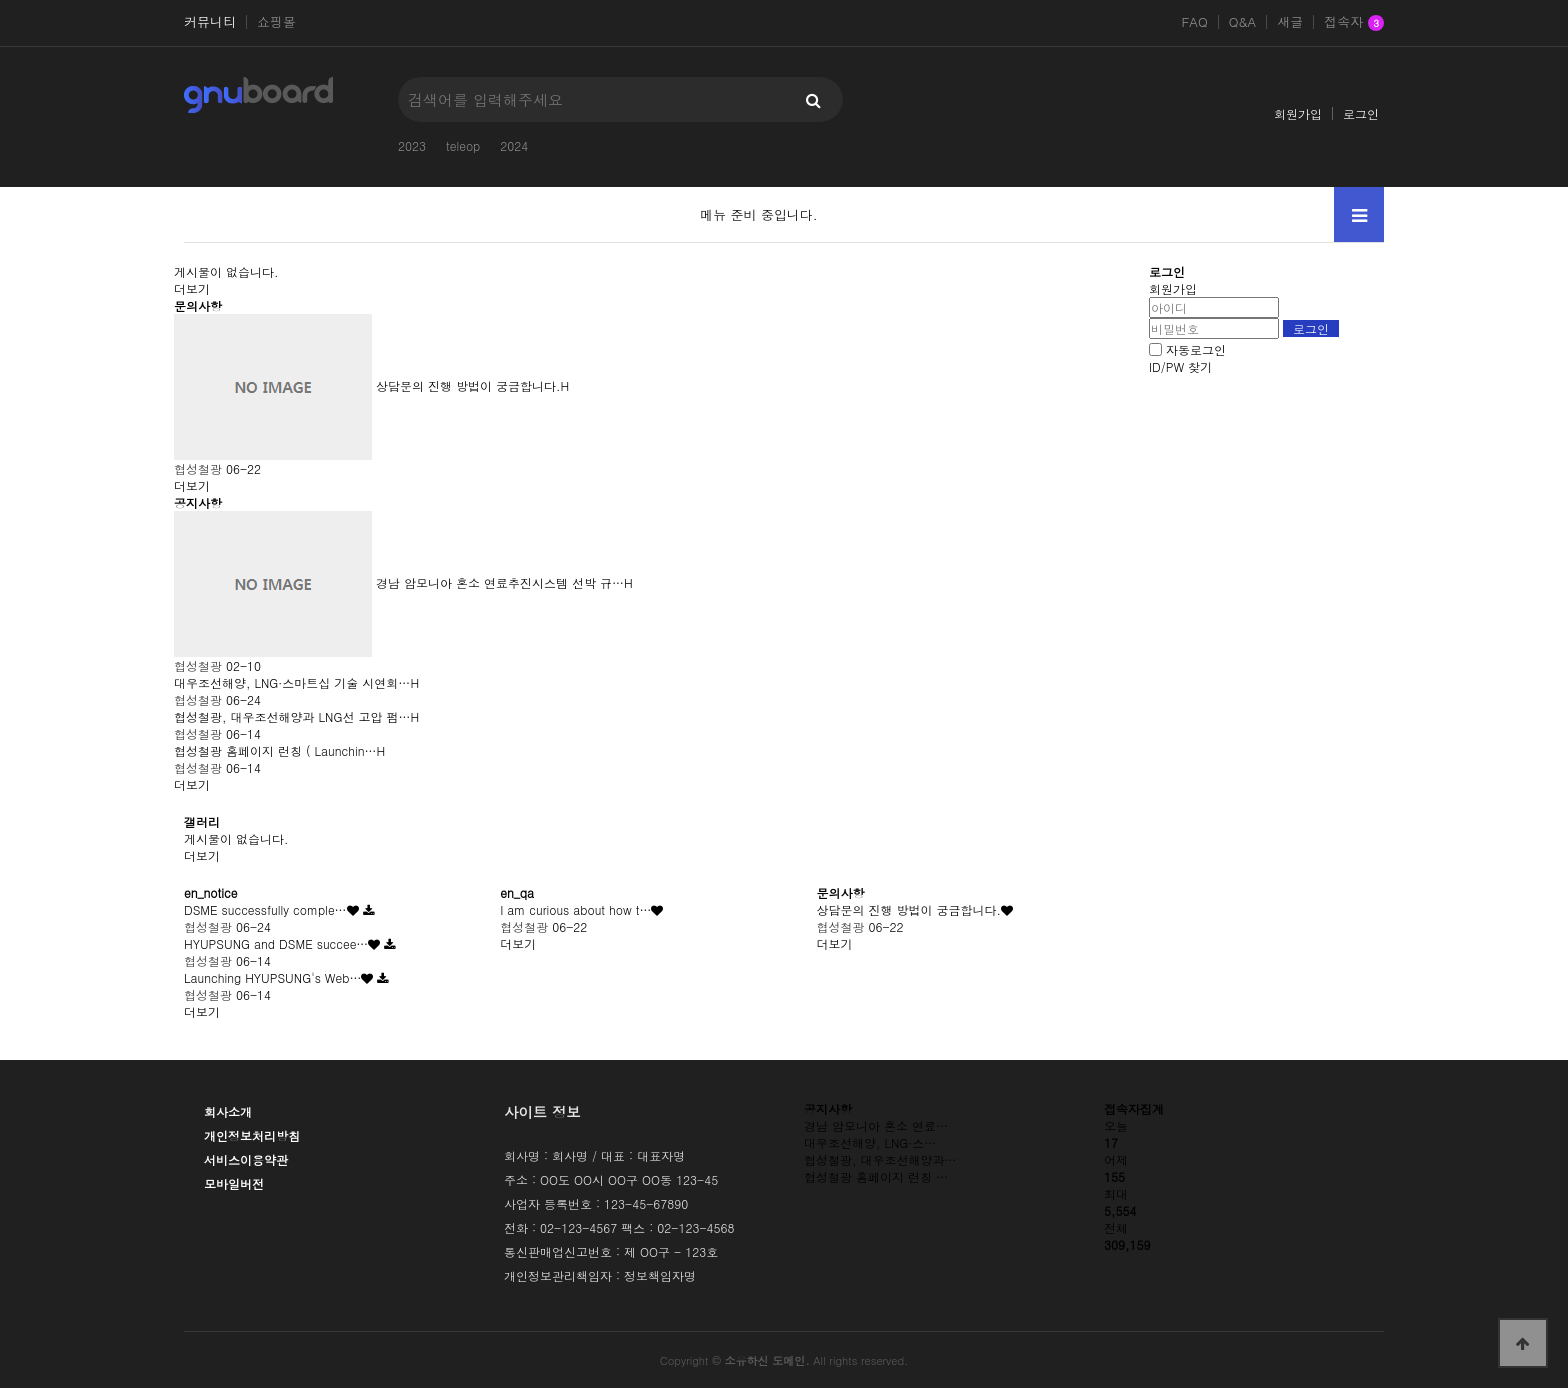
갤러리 (202, 821)
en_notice (210, 892)
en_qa (517, 892)
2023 (412, 145)
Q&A (1243, 22)
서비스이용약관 (246, 1159)
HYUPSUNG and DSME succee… (276, 943)
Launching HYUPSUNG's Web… (272, 977)
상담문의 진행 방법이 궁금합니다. (468, 385)
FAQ (1194, 22)
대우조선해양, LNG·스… (870, 1142)
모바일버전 (234, 1183)
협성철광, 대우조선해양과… (880, 1159)
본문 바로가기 (0, 0)
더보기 (192, 288)
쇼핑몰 (276, 22)
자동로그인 (1196, 349)
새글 (1290, 22)
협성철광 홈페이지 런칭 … (876, 1176)
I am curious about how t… (575, 909)
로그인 (1361, 113)
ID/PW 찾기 (1180, 366)
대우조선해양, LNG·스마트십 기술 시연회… (292, 682)
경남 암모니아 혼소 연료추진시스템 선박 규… (500, 582)
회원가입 (1298, 113)
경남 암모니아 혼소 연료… (876, 1125)
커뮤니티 (210, 22)
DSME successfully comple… (265, 909)
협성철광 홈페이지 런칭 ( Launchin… (275, 750)
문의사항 (198, 305)
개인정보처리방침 (252, 1135)
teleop (463, 145)
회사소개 (228, 1111)
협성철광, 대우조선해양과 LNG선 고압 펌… (292, 716)
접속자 (1354, 23)
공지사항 (198, 502)
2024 (514, 145)
